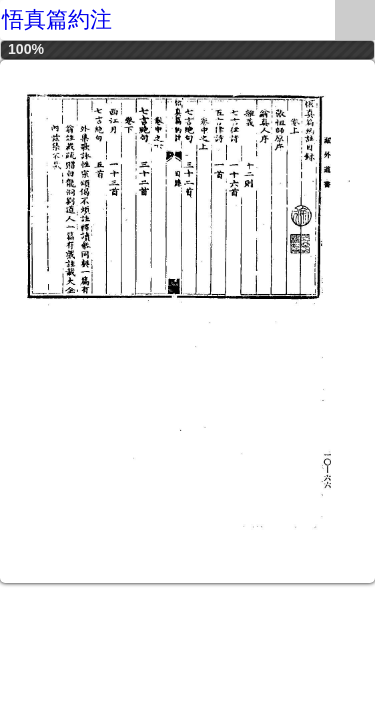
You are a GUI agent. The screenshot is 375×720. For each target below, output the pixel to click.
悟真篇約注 (57, 19)
